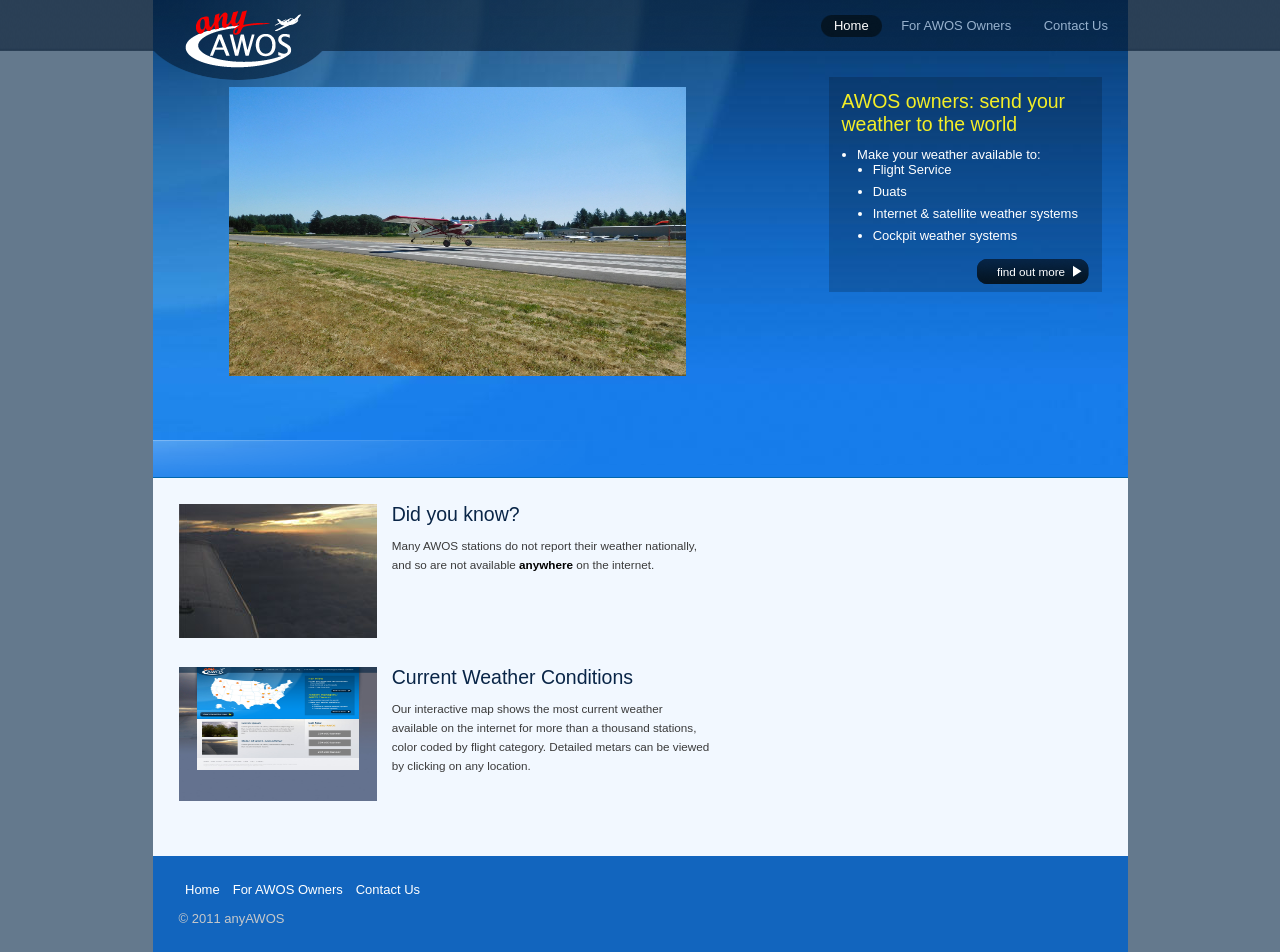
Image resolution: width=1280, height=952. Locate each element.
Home (202, 889)
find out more (1031, 271)
